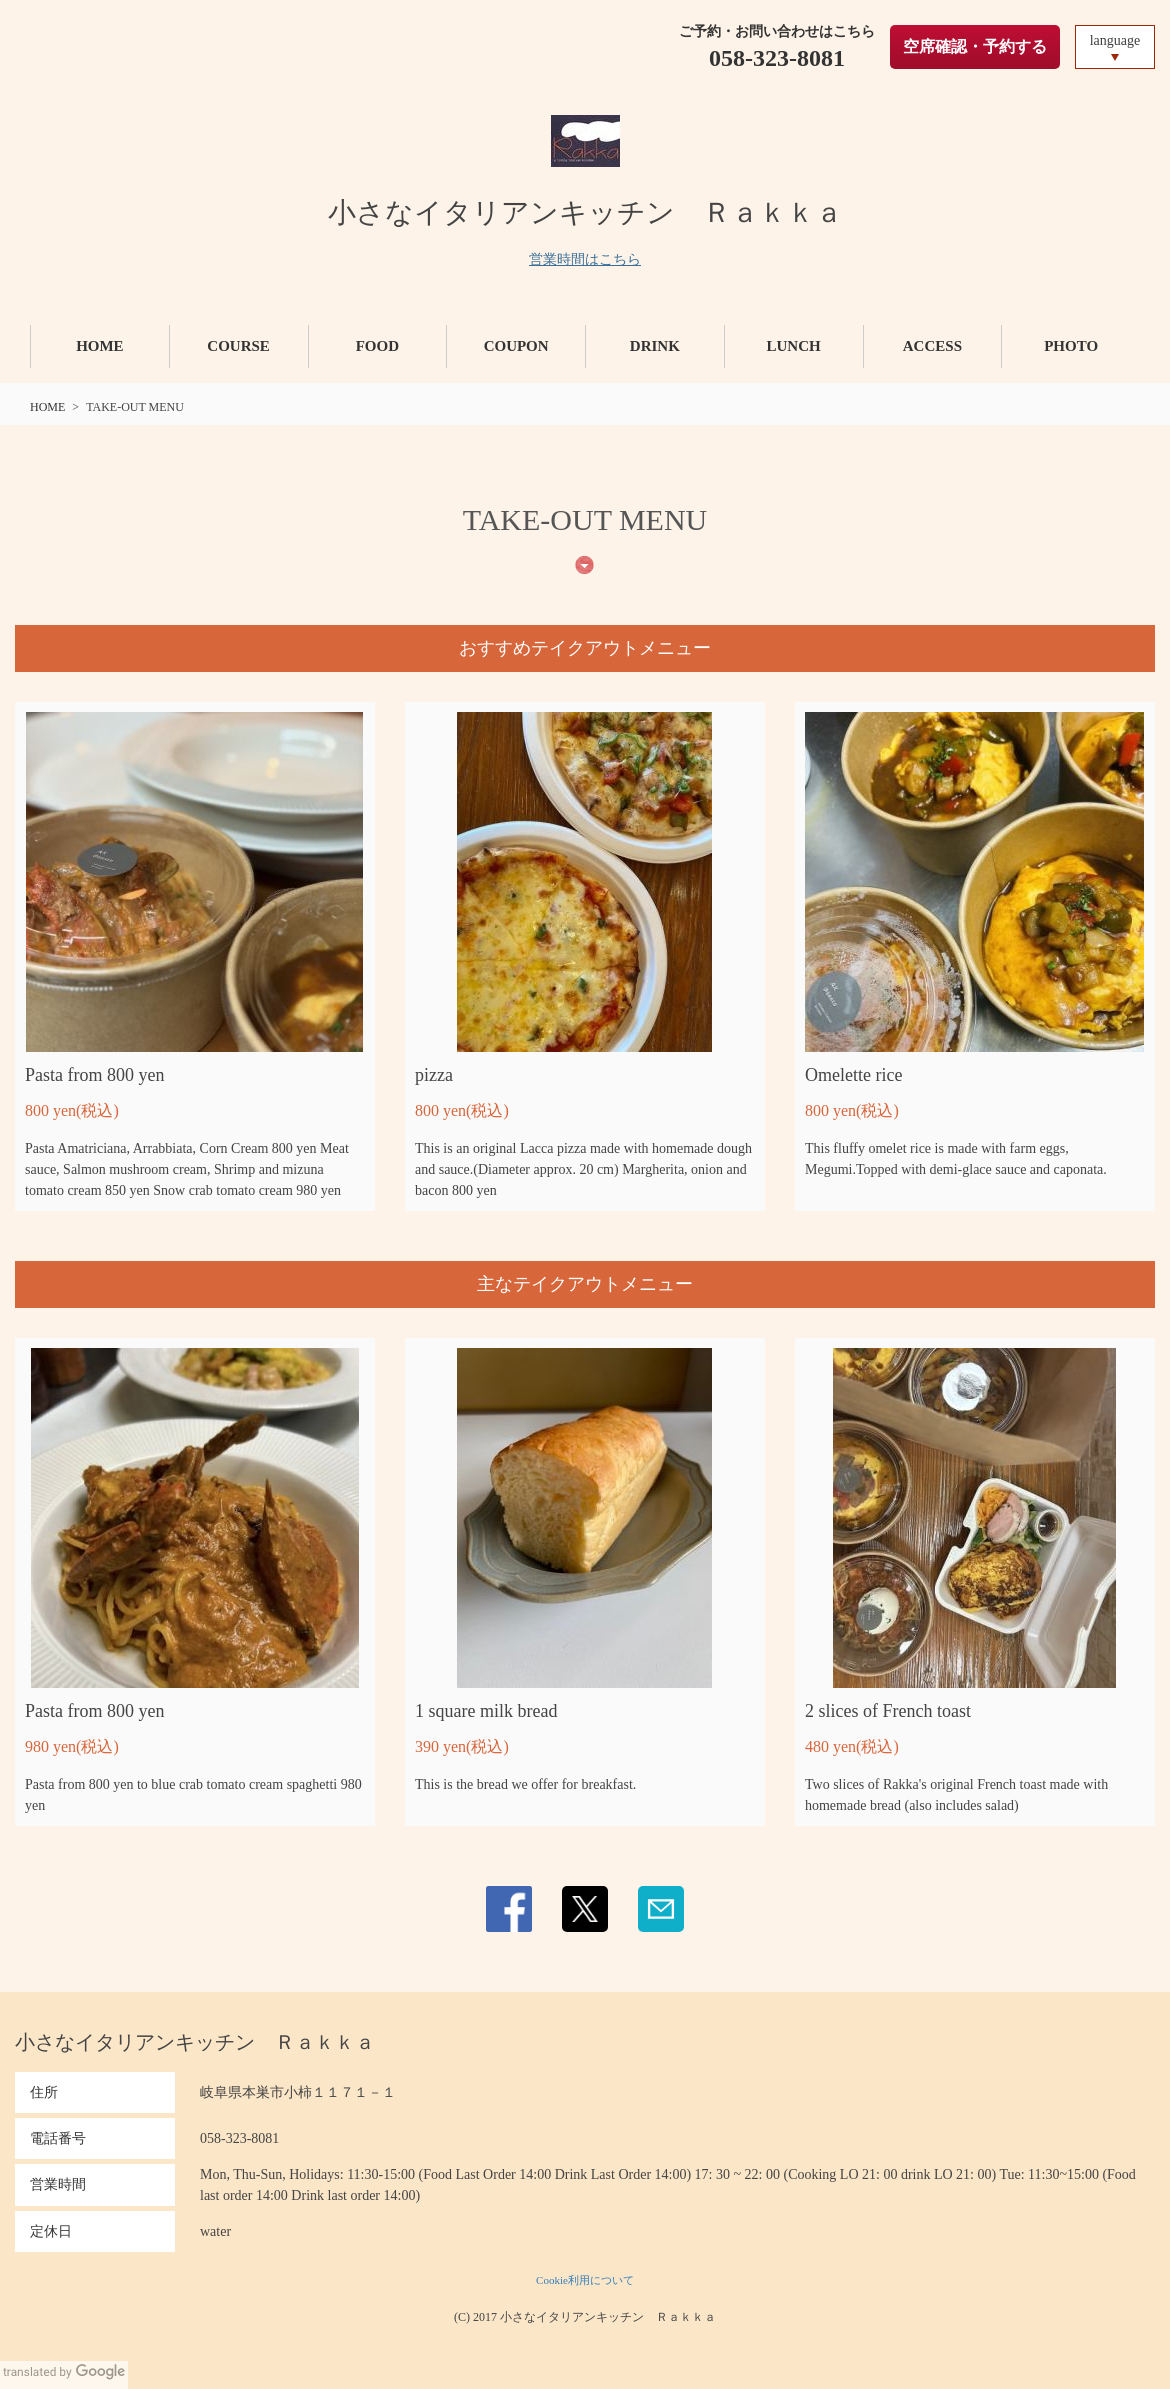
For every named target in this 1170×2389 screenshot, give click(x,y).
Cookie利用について (585, 2280)
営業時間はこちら (585, 259)
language (1115, 40)
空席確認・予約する (975, 46)
